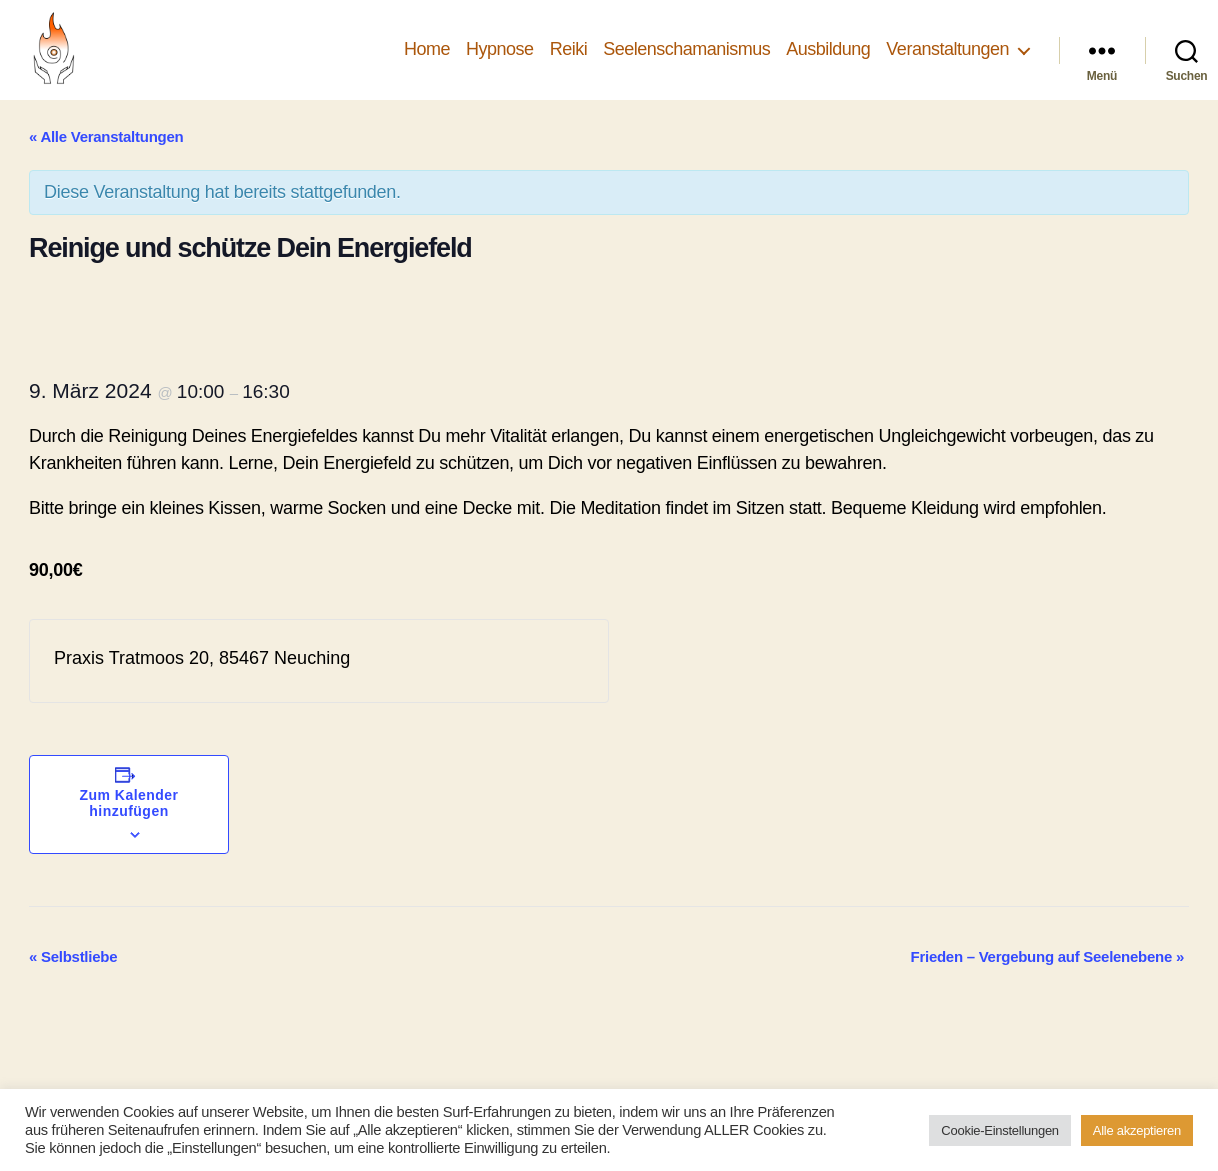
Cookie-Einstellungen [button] (999, 1130)
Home (427, 49)
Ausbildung (828, 49)
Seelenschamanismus (686, 49)
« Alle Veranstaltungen (106, 136)
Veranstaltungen (947, 49)
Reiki (569, 49)
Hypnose (500, 49)
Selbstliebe (73, 956)
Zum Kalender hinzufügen (129, 803)
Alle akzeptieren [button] (1137, 1130)
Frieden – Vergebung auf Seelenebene (1047, 956)
